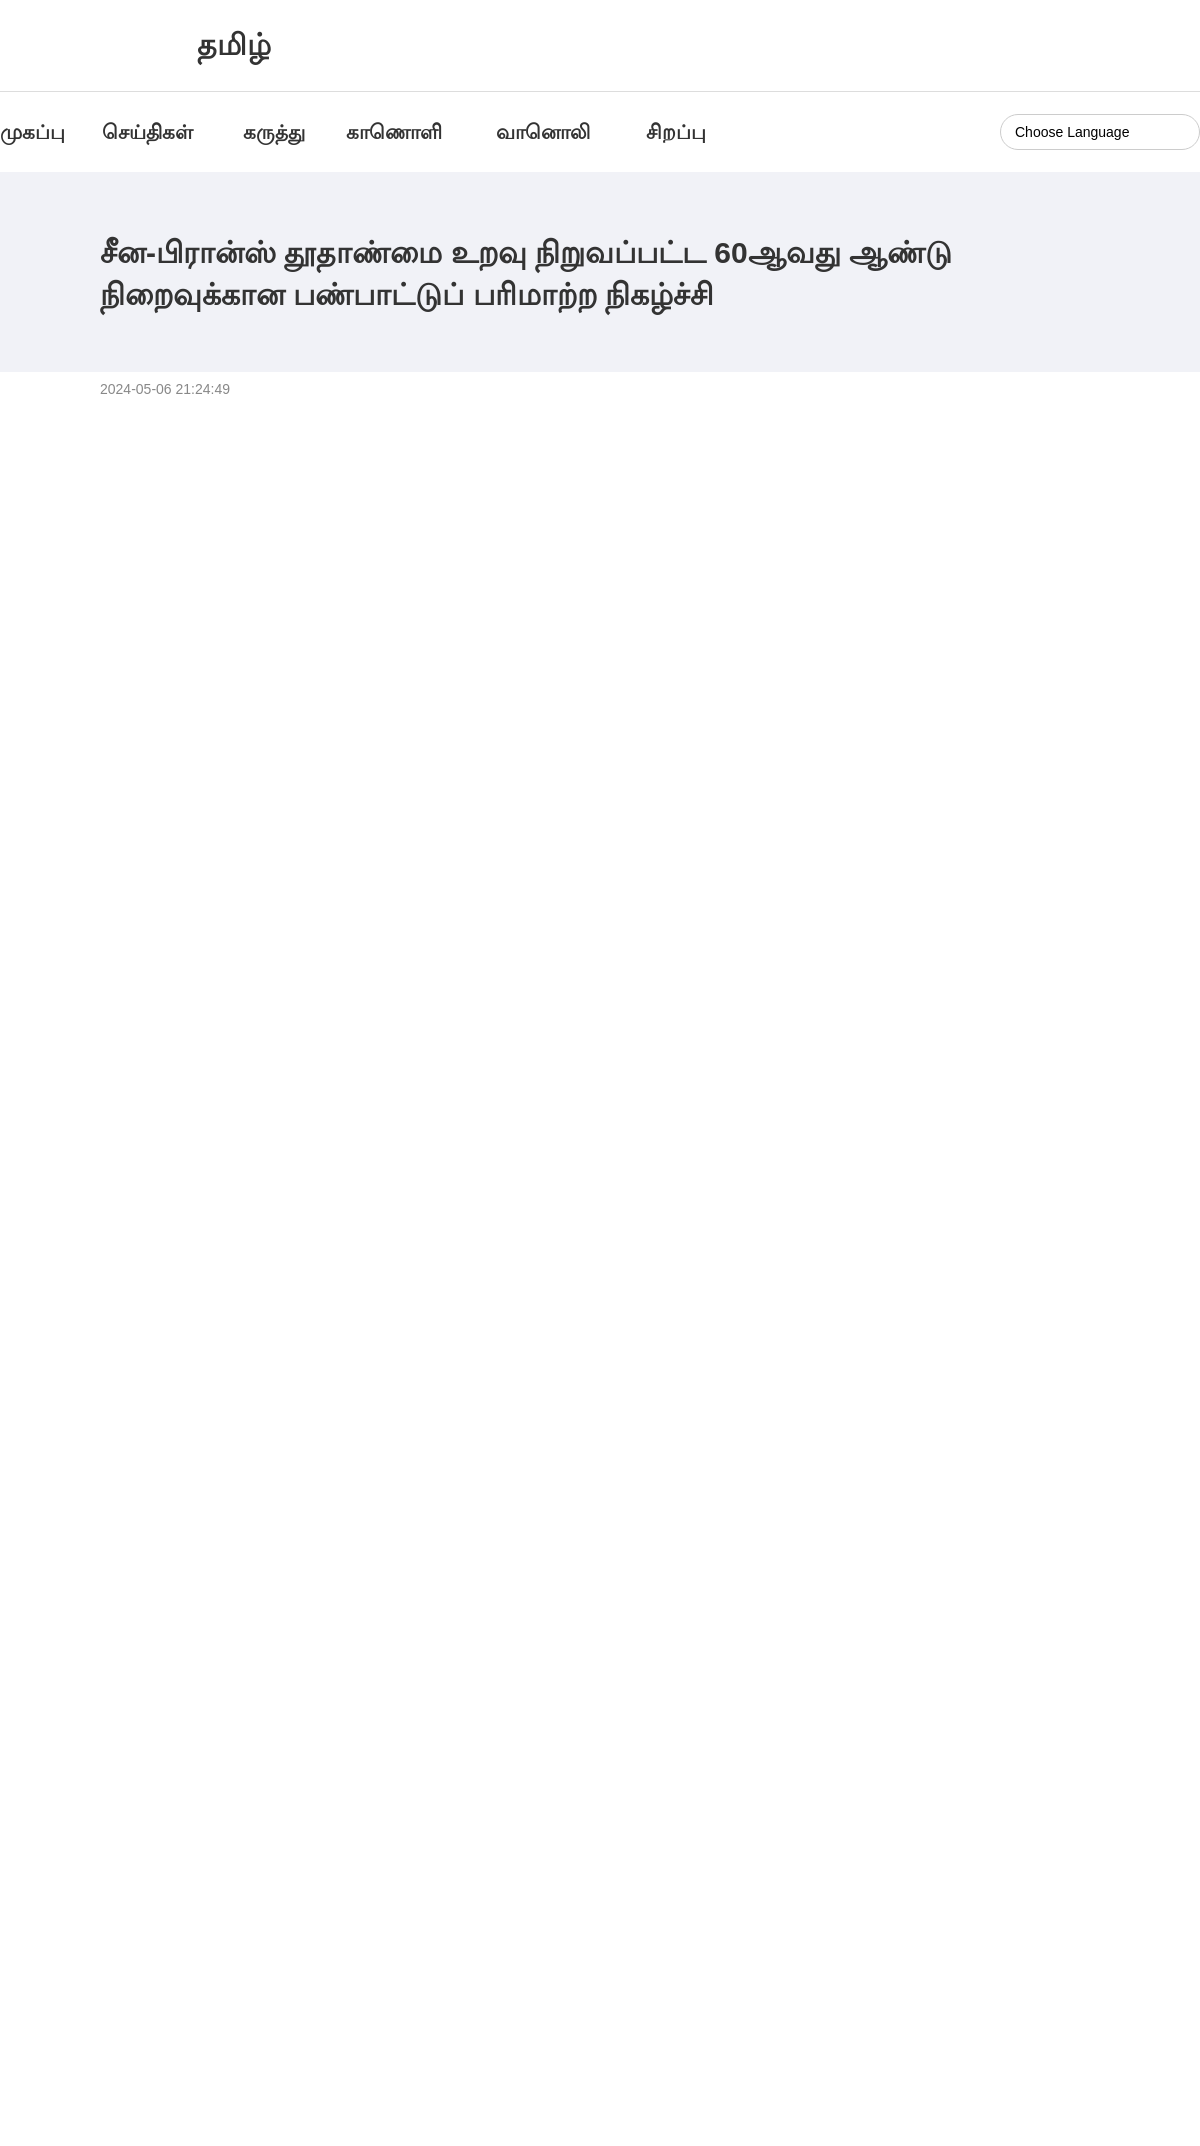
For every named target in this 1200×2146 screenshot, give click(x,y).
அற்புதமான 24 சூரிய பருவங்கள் (544, 1607)
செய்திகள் (147, 132)
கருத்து (274, 132)
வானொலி (543, 132)
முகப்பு (32, 132)
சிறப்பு (676, 132)
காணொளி (397, 132)
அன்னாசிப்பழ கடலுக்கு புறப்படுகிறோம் (985, 1607)
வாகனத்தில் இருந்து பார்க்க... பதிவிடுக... (168, 1607)
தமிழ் (234, 44)
